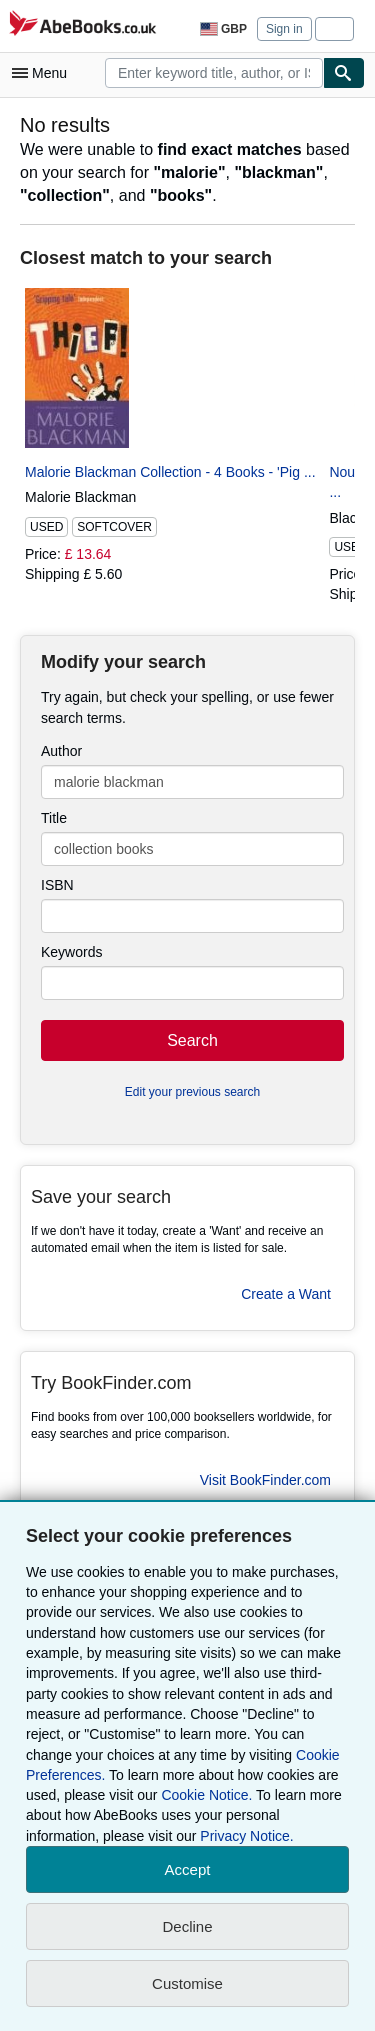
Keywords (71, 952)
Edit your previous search (192, 1092)
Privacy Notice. (246, 1836)
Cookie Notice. (206, 1795)
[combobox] (214, 73)
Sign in (284, 29)
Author (61, 751)
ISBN (57, 885)
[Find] (344, 73)
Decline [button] (187, 1926)
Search (192, 1040)
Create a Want (286, 1294)
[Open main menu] (44, 73)
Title (54, 818)
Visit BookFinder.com (265, 1480)
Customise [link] (187, 1983)
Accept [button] (188, 1869)
